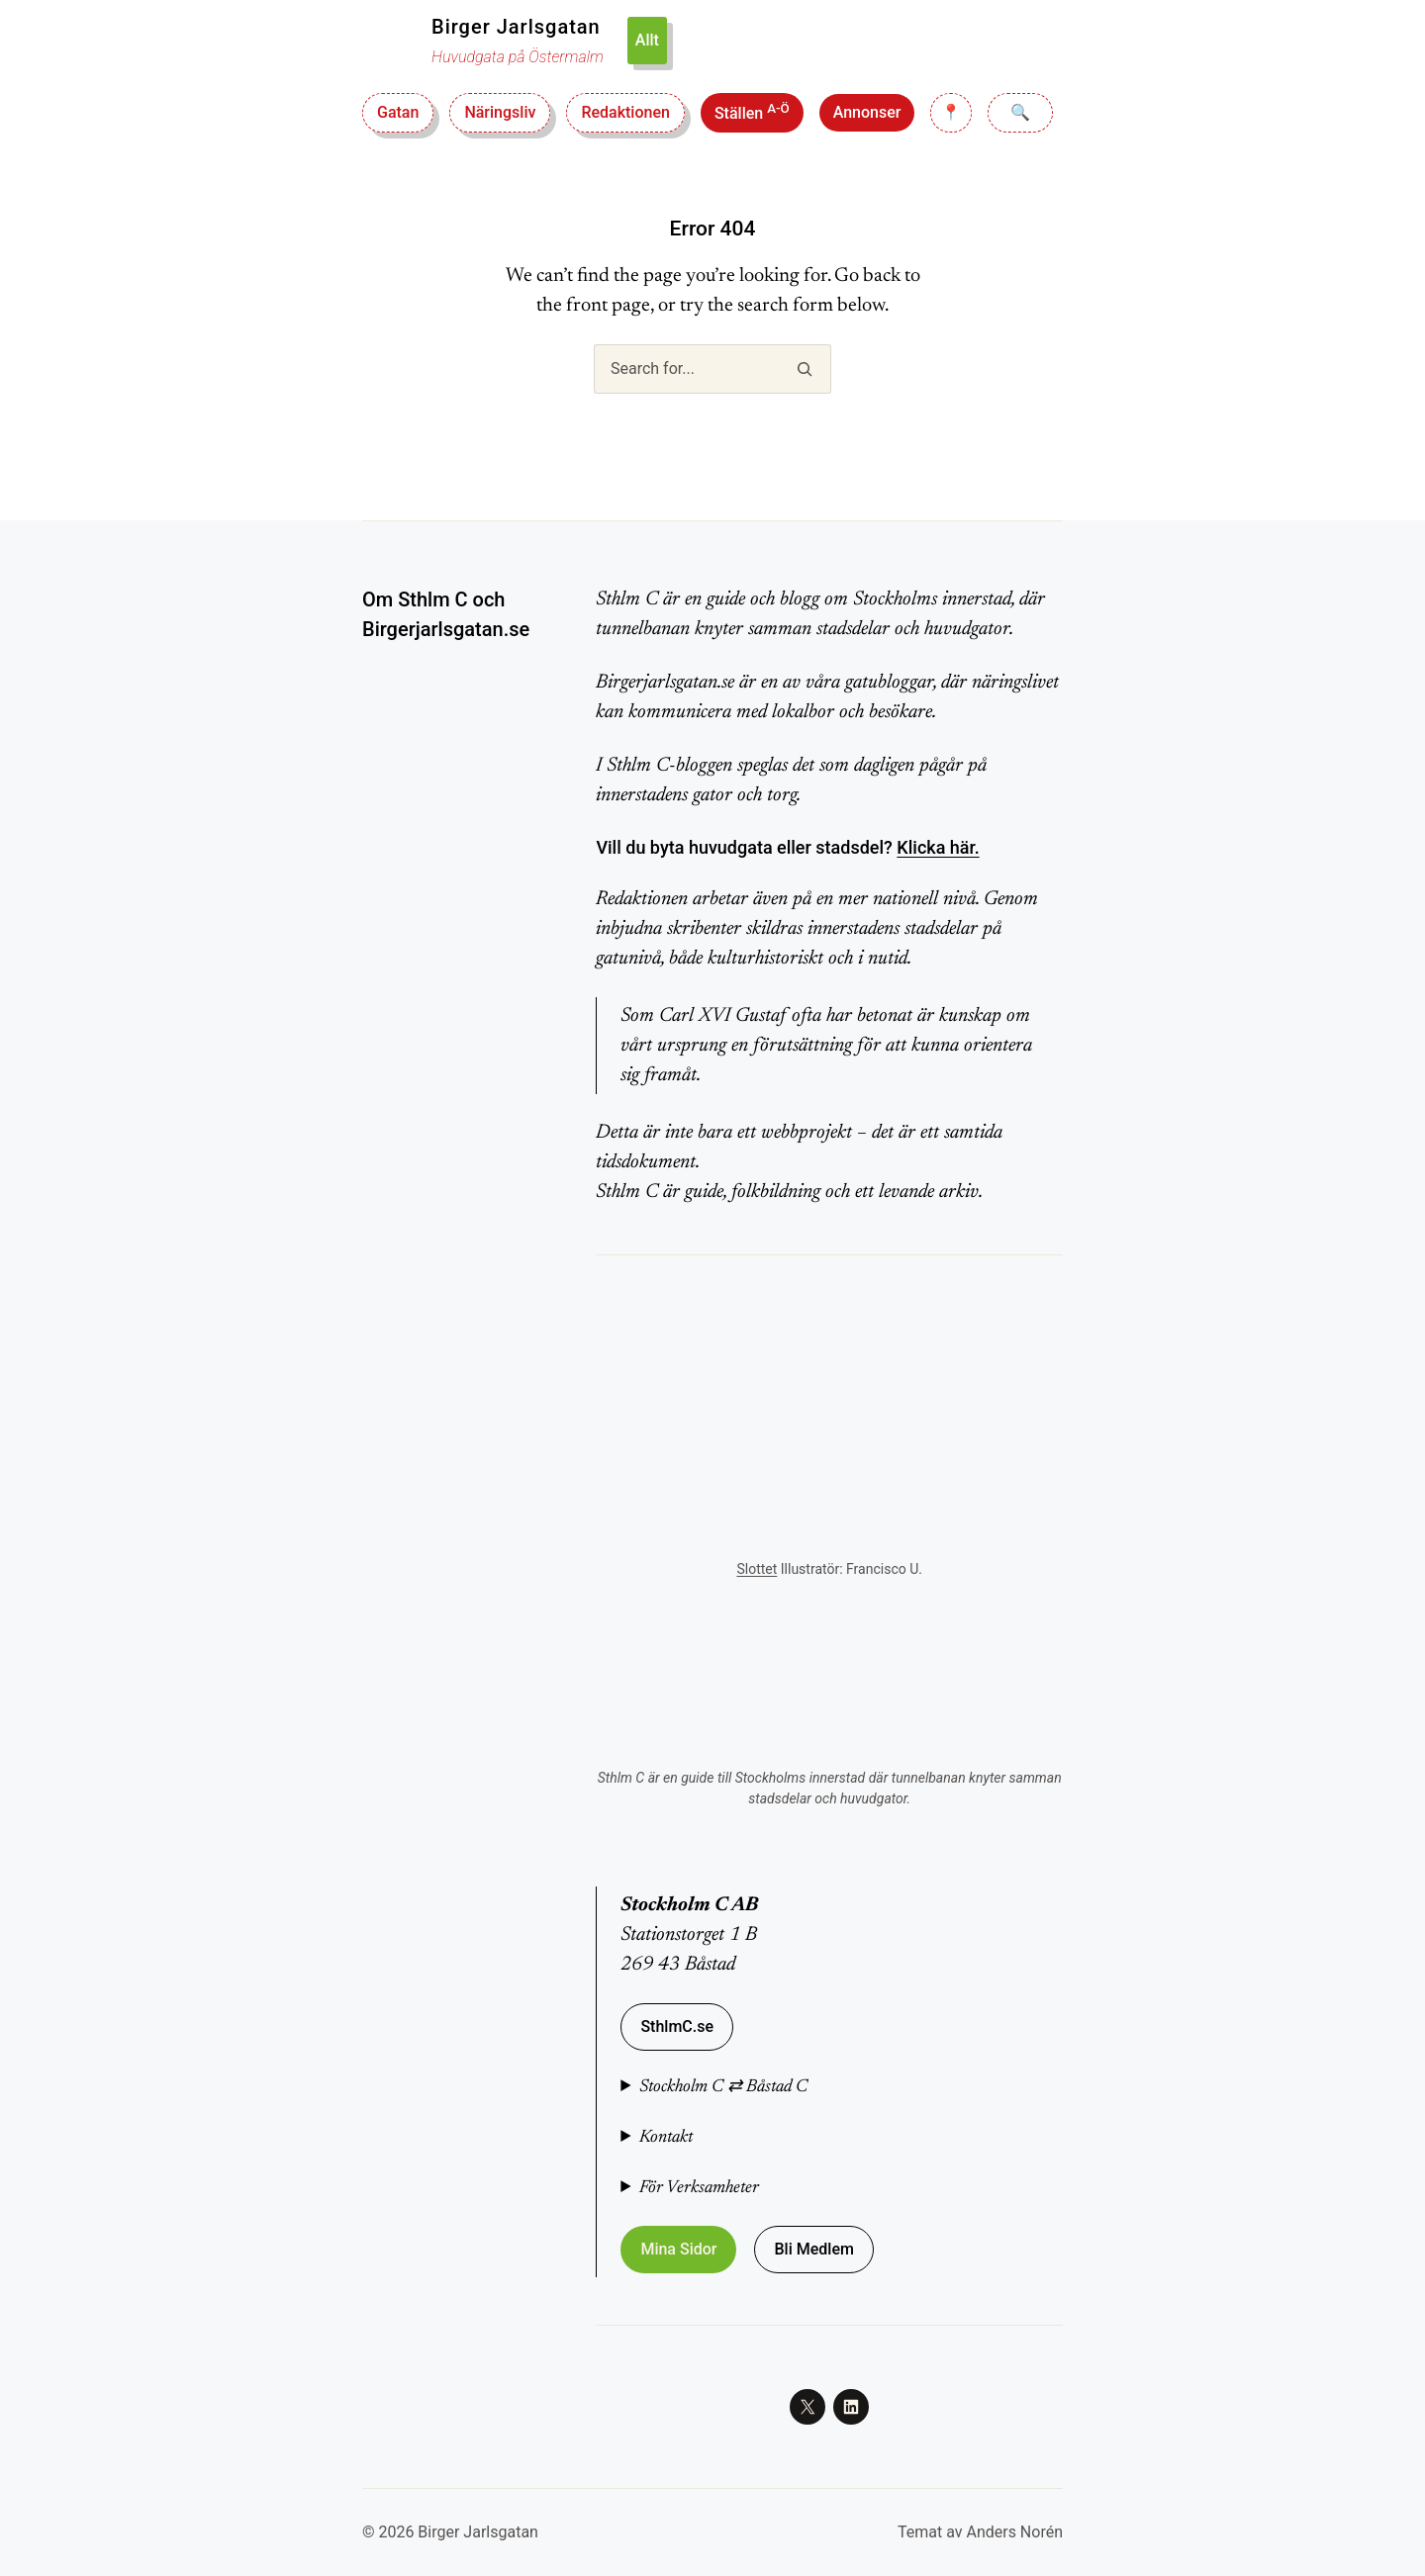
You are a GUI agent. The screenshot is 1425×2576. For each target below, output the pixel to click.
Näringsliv (499, 112)
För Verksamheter (699, 2188)
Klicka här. (938, 847)
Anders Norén (1014, 2532)
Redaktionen (625, 112)
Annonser (867, 112)
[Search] (804, 369)
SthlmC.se (676, 2026)
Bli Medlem (813, 2249)
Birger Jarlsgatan (516, 27)
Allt (647, 40)
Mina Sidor (678, 2249)
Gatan (398, 112)
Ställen (752, 112)
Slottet (756, 1569)
